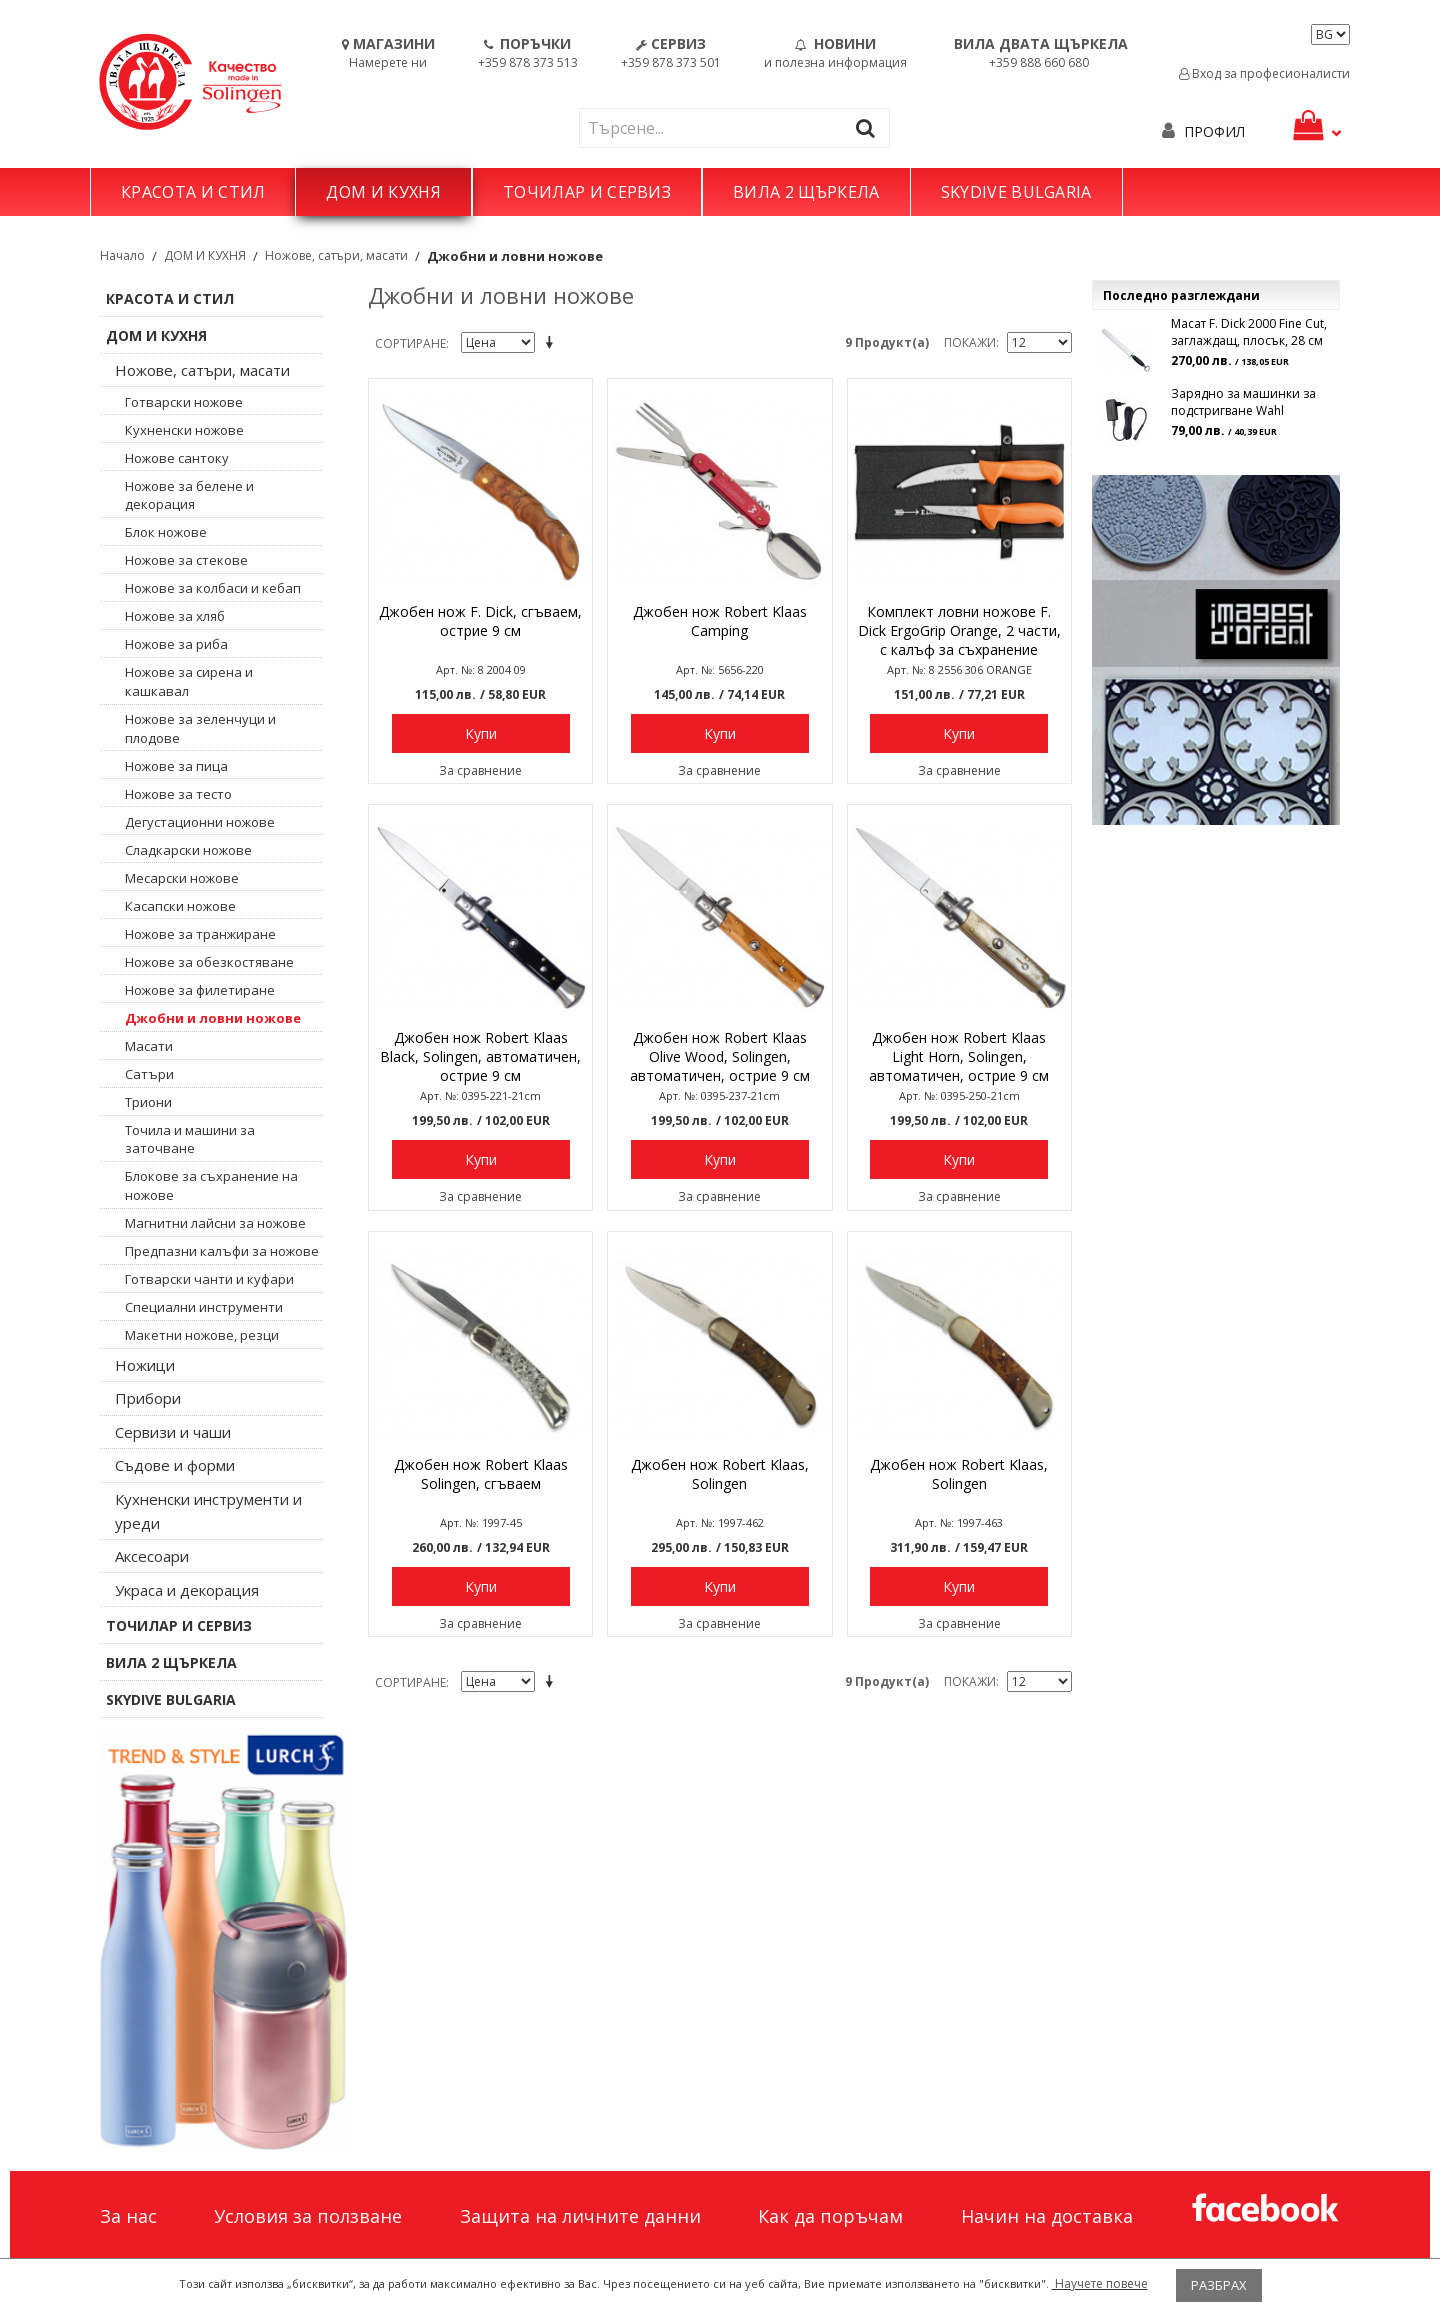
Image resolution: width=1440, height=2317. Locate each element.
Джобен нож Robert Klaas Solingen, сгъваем (481, 1474)
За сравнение (480, 770)
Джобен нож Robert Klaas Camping (720, 621)
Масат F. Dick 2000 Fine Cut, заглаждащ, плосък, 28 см (1249, 332)
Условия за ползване (308, 2216)
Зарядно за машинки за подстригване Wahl (1243, 402)
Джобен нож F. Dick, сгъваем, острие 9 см (480, 621)
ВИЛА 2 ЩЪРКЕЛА (806, 192)
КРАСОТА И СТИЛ (193, 192)
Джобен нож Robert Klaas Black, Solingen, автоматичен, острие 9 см (480, 1056)
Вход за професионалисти (1264, 73)
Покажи (970, 342)
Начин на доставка (1047, 2216)
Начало (122, 255)
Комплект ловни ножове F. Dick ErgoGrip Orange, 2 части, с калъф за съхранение (959, 630)
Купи (481, 733)
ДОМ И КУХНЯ (383, 192)
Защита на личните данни (580, 2216)
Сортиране (410, 343)
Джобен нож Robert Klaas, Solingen (720, 1474)
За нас (128, 2216)
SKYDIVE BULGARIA (1016, 192)
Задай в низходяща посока (553, 344)
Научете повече (1100, 2283)
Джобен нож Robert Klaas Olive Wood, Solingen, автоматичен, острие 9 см (720, 1056)
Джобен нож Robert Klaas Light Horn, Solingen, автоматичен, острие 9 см (959, 1056)
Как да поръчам (830, 2216)
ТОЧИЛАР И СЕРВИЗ (587, 192)
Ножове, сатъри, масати (336, 255)
